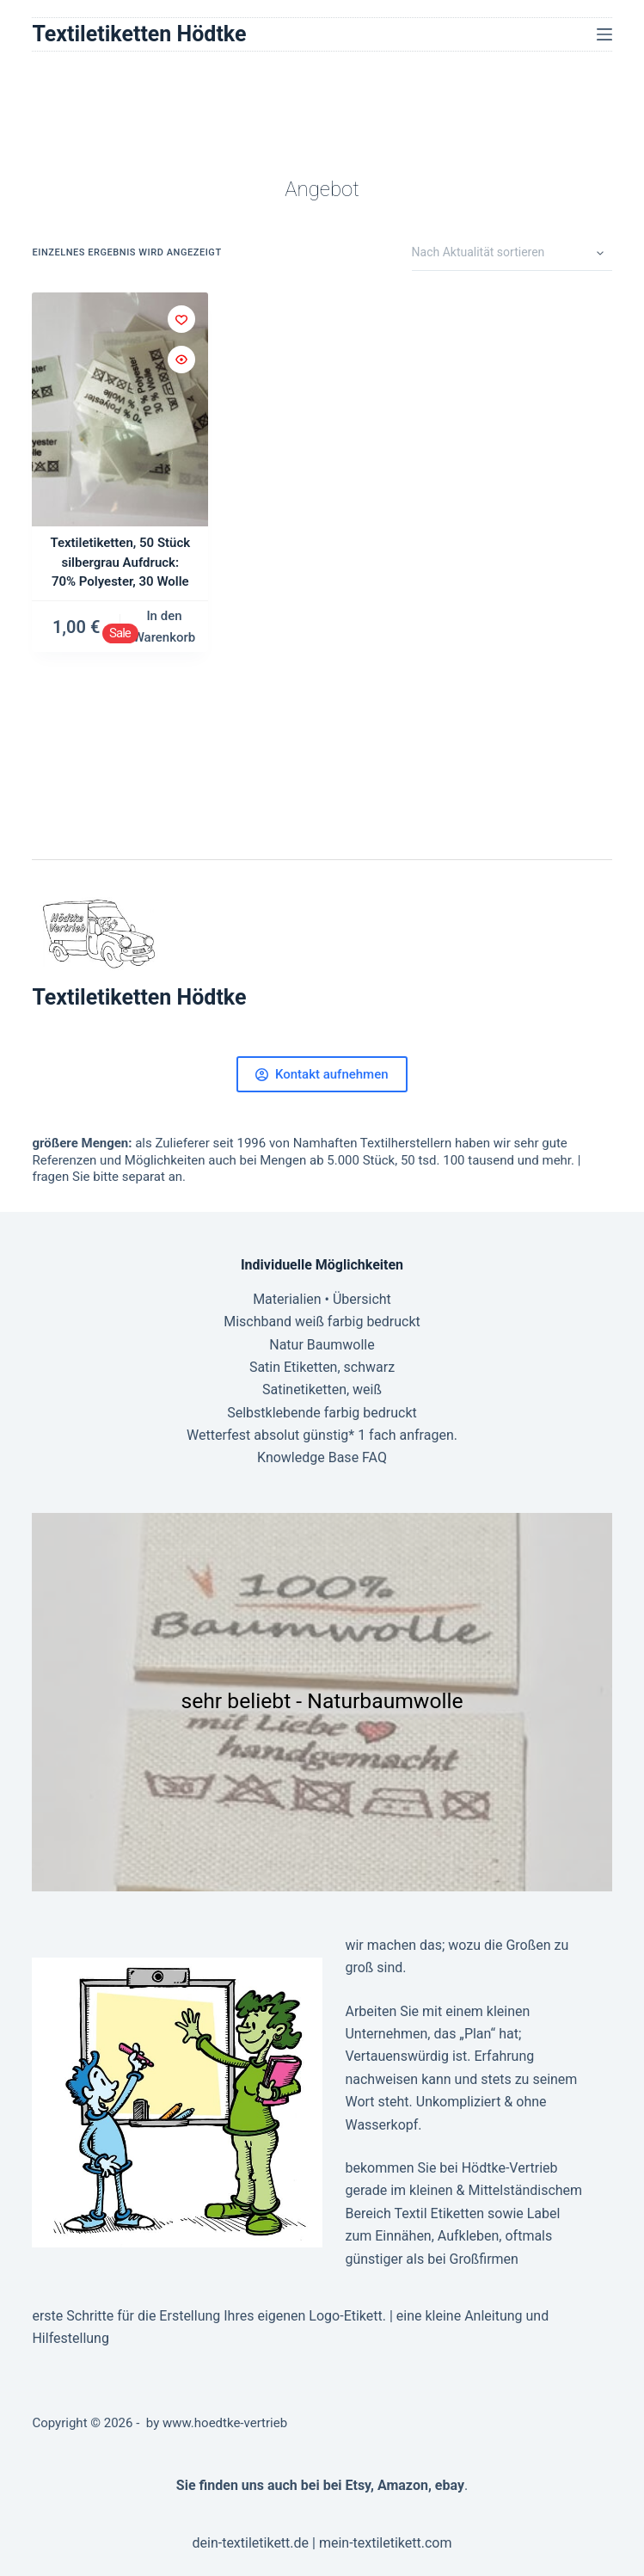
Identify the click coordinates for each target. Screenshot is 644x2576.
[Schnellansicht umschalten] (181, 359)
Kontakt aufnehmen (321, 1074)
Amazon (402, 2485)
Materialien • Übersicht (322, 1299)
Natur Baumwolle (322, 1345)
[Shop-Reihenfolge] (512, 254)
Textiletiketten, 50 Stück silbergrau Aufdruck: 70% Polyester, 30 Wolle (120, 562)
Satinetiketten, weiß (322, 1389)
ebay (449, 2485)
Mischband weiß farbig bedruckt (322, 1321)
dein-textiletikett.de (250, 2543)
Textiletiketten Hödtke (139, 34)
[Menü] (604, 34)
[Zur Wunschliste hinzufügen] (181, 319)
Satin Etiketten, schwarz (322, 1367)
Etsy (358, 2485)
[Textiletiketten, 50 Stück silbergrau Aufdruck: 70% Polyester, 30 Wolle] (120, 409)
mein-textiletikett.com (385, 2543)
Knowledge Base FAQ (322, 1457)
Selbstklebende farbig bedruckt (322, 1413)
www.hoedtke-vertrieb (225, 2423)
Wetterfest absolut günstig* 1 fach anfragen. (322, 1435)
